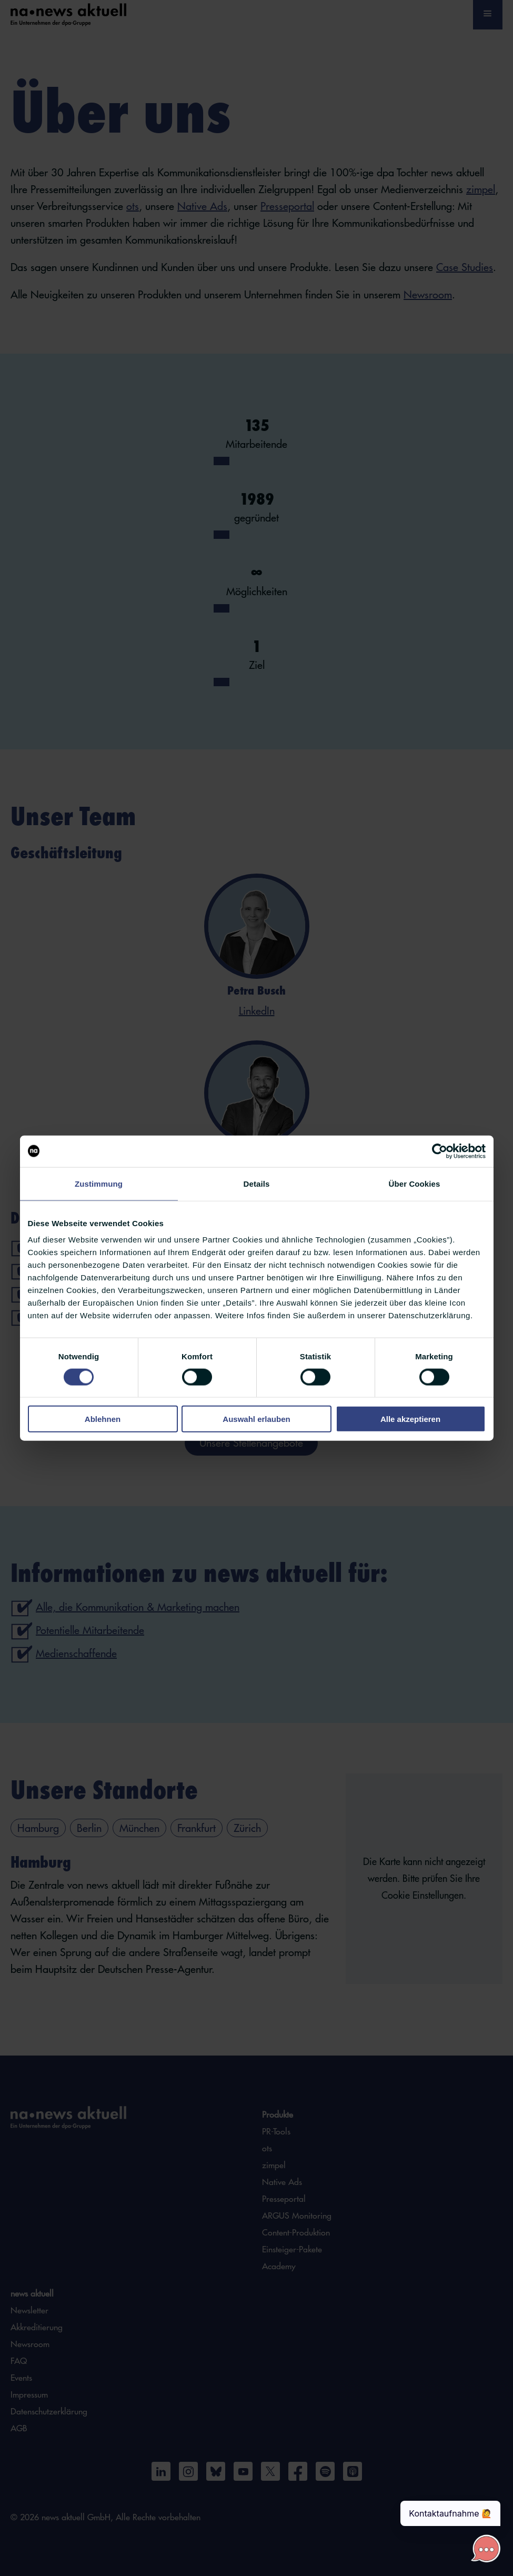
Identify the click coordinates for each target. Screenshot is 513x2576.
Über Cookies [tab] (414, 1183)
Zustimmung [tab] (99, 1183)
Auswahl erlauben (256, 1419)
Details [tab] (257, 1183)
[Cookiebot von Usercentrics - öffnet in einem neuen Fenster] (440, 1151)
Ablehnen (102, 1419)
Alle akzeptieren (410, 1419)
